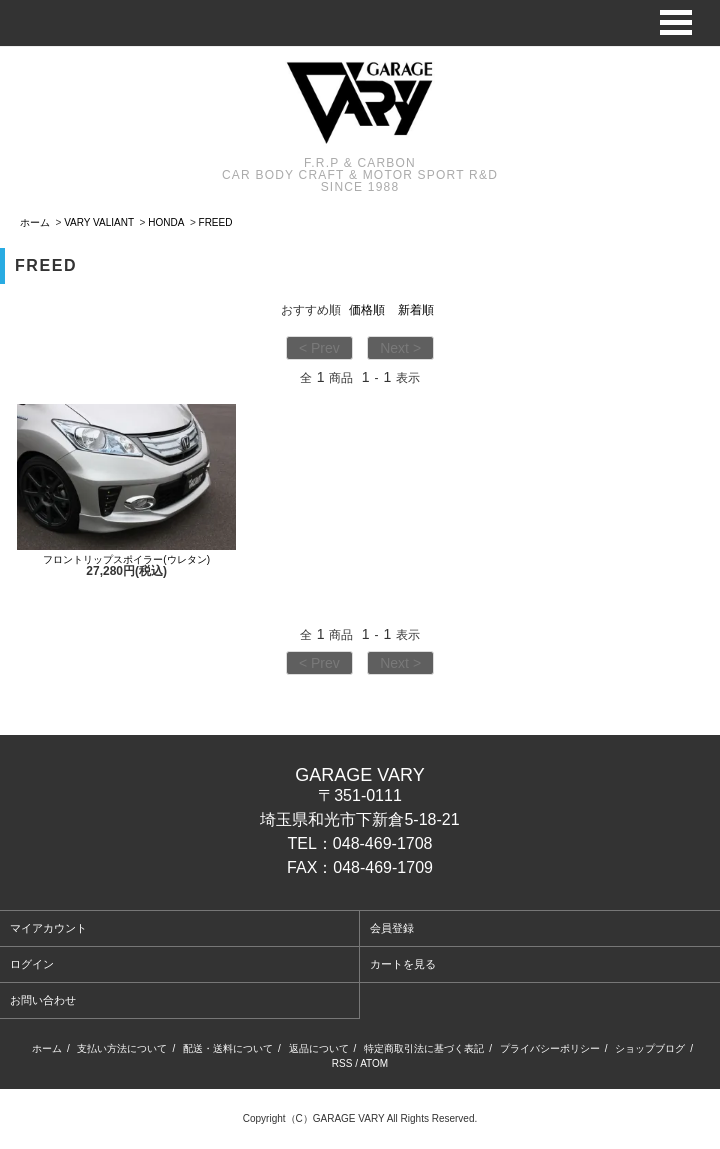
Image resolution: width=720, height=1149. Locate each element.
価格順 (367, 310)
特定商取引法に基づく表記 (424, 1048)
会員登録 (392, 928)
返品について (319, 1048)
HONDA (166, 222)
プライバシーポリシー (550, 1048)
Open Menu (676, 22)
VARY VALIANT (99, 222)
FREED (216, 222)
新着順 (416, 310)
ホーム (35, 222)
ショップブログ (650, 1048)
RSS (342, 1063)
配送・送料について (228, 1048)
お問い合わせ (43, 1000)
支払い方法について (122, 1048)
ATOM (374, 1063)
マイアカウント (48, 928)
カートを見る (403, 964)
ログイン (32, 964)
